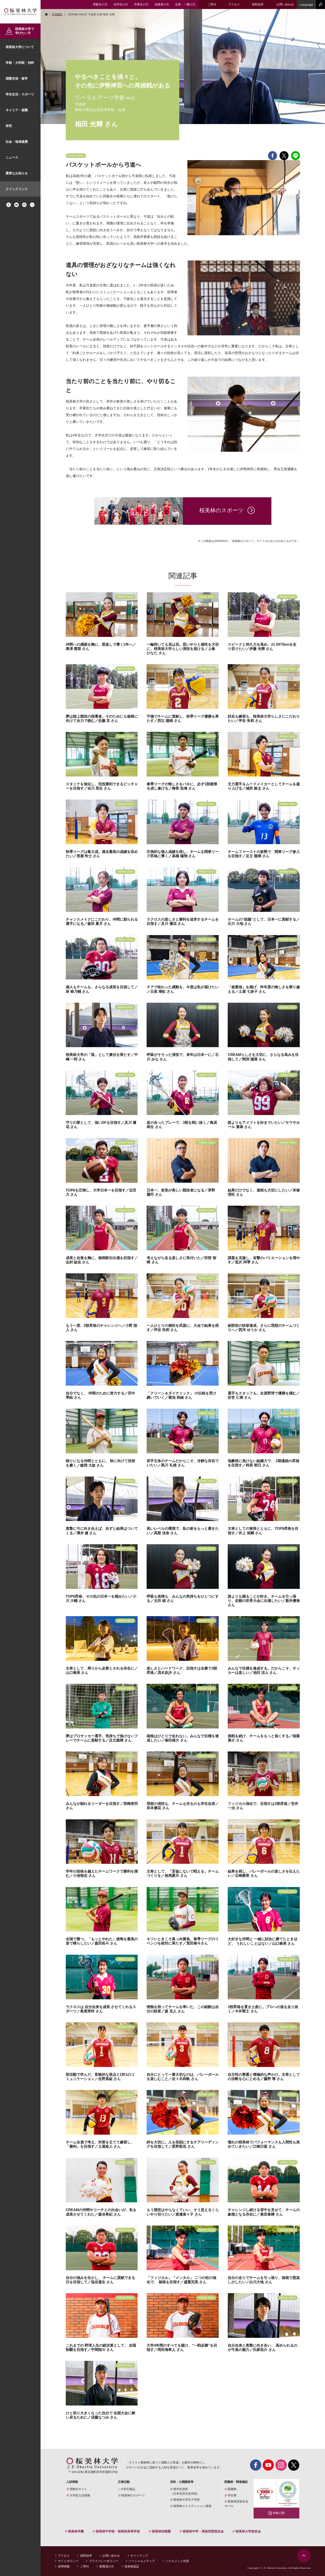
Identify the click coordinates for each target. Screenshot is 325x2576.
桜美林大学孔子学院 (186, 2499)
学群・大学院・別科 (20, 63)
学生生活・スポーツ (20, 94)
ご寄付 (84, 2566)
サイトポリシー (68, 2561)
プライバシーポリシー (103, 2561)
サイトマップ (139, 2555)
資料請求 (86, 2555)
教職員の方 (106, 2566)
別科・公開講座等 (181, 2482)
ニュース (12, 157)
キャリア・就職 (17, 110)
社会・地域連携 (17, 141)
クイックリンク (17, 189)
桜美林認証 (132, 2566)
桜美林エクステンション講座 (192, 2506)
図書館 (232, 2489)
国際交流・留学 (17, 78)
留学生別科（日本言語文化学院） (185, 2491)
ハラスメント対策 (177, 2561)
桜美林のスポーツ (133, 2495)
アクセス (64, 2555)
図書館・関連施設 (236, 2482)
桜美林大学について (20, 47)
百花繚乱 (57, 14)
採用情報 (64, 2566)
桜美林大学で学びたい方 (24, 31)
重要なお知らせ (17, 173)
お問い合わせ (111, 2555)
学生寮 (232, 2495)
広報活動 (124, 2482)
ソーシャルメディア (142, 2561)
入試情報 (72, 2482)
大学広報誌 (127, 2489)
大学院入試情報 (80, 2495)
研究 (9, 126)
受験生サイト (78, 2489)
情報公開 (278, 2513)
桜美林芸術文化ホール (236, 2504)
